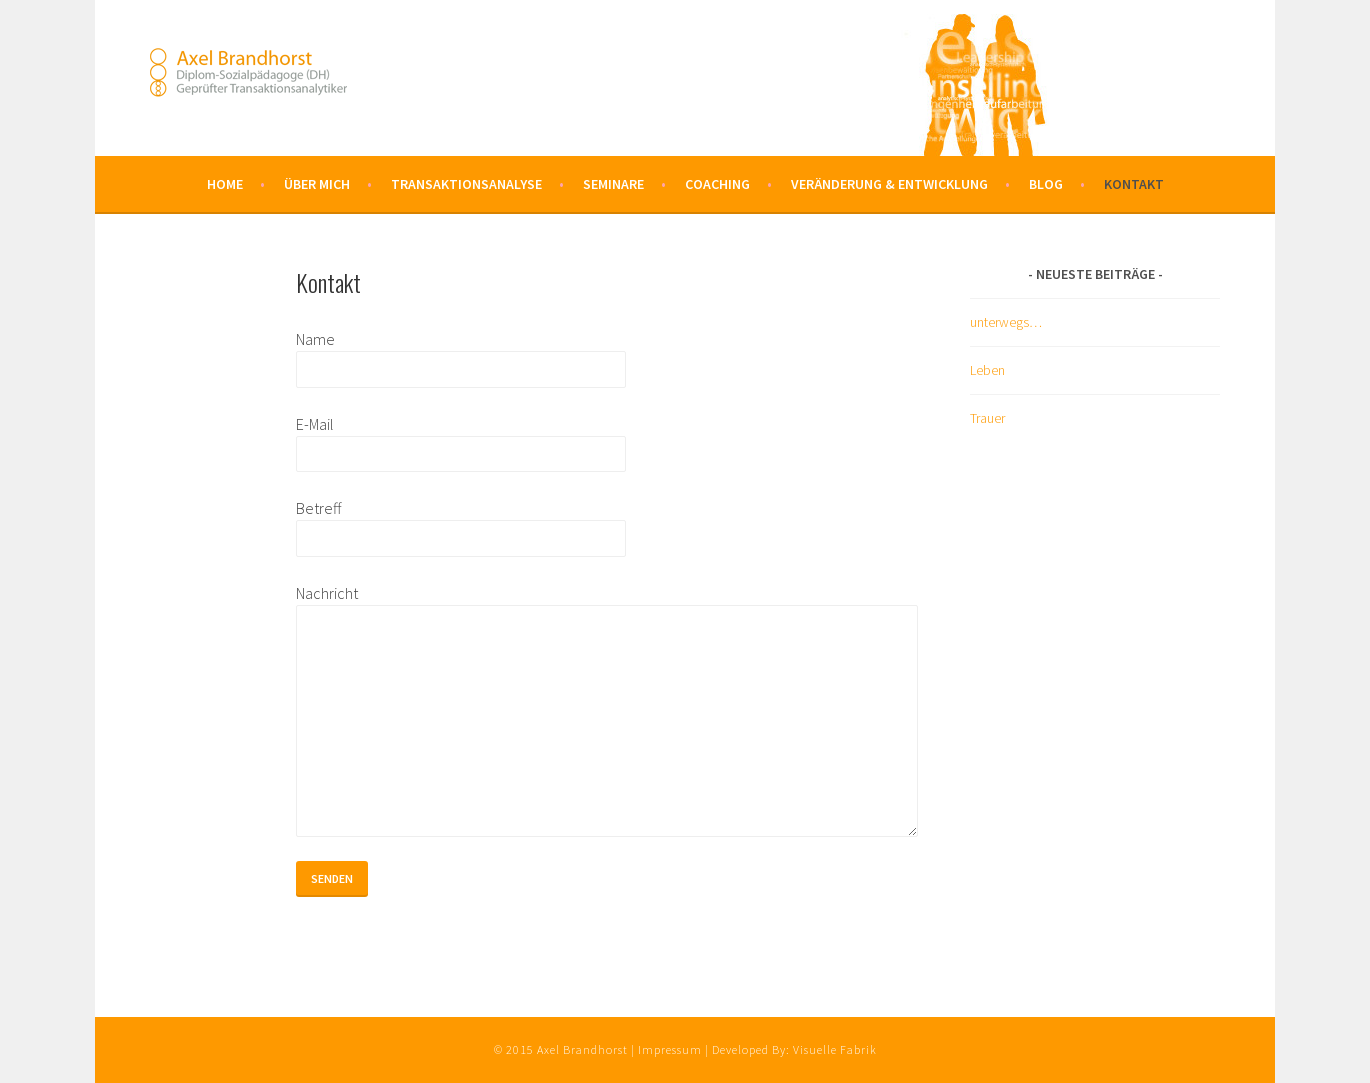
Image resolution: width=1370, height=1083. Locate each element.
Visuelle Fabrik (835, 1049)
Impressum (670, 1049)
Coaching (717, 184)
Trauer (987, 418)
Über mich (317, 184)
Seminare (613, 184)
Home (225, 184)
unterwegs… (1006, 322)
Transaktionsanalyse (466, 184)
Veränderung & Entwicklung (889, 184)
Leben (987, 370)
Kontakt (1134, 184)
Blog (1046, 184)
